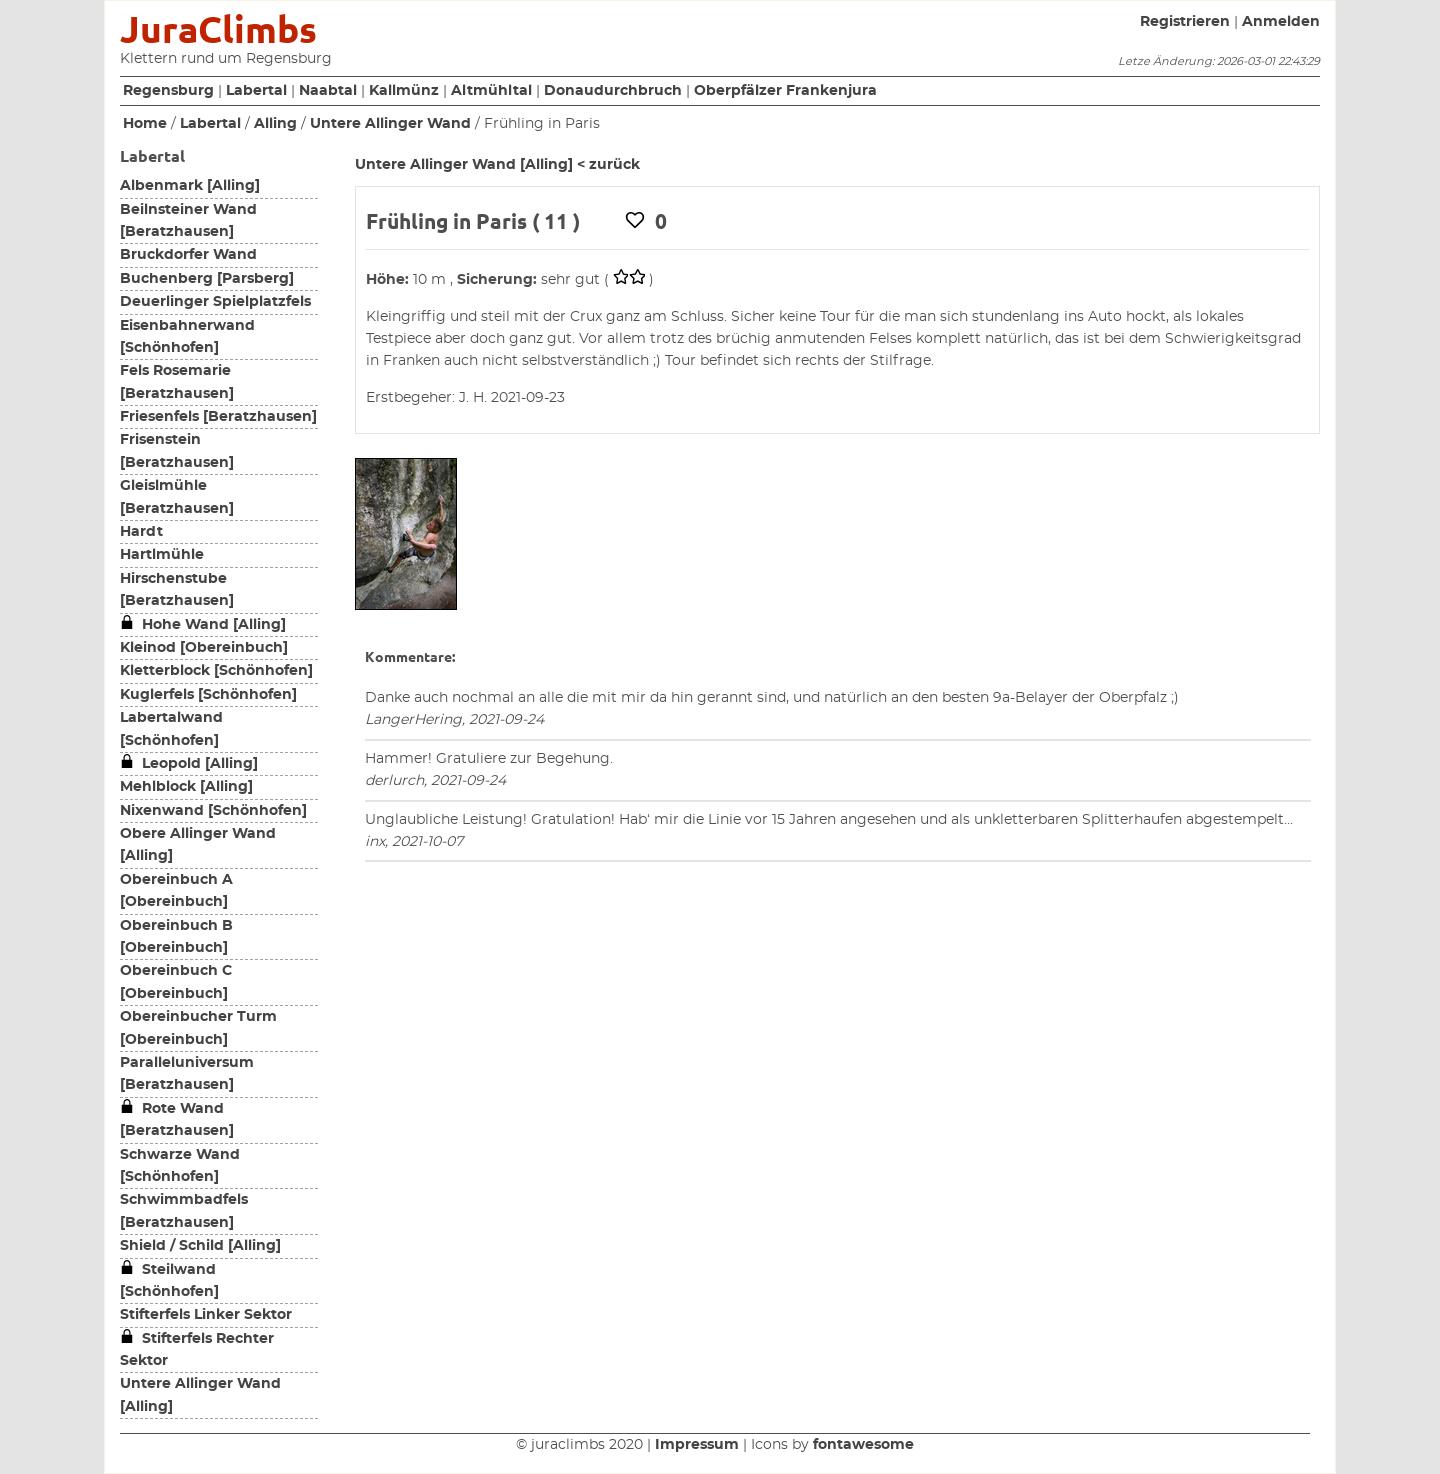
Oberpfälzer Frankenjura (785, 91)
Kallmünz (404, 91)
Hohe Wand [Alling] (203, 625)
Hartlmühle (162, 555)
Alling (275, 124)
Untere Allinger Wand (390, 124)
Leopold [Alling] (189, 764)
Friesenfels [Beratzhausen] (218, 417)
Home (145, 124)
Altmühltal (491, 91)
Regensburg (168, 91)
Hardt (141, 532)
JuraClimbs (218, 29)
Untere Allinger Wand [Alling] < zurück (497, 165)
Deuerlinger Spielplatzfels (215, 302)
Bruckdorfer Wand (188, 255)
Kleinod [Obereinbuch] (204, 648)
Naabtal (328, 91)
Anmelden (1281, 22)
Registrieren (1185, 22)
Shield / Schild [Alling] (200, 1246)
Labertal (256, 91)
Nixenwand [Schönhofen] (213, 811)
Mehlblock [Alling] (186, 787)
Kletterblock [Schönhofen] (216, 671)
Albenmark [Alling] (190, 186)
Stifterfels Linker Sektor (206, 1315)
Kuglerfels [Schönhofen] (208, 695)
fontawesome (863, 1445)
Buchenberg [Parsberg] (207, 279)
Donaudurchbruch (613, 91)
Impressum (697, 1445)
